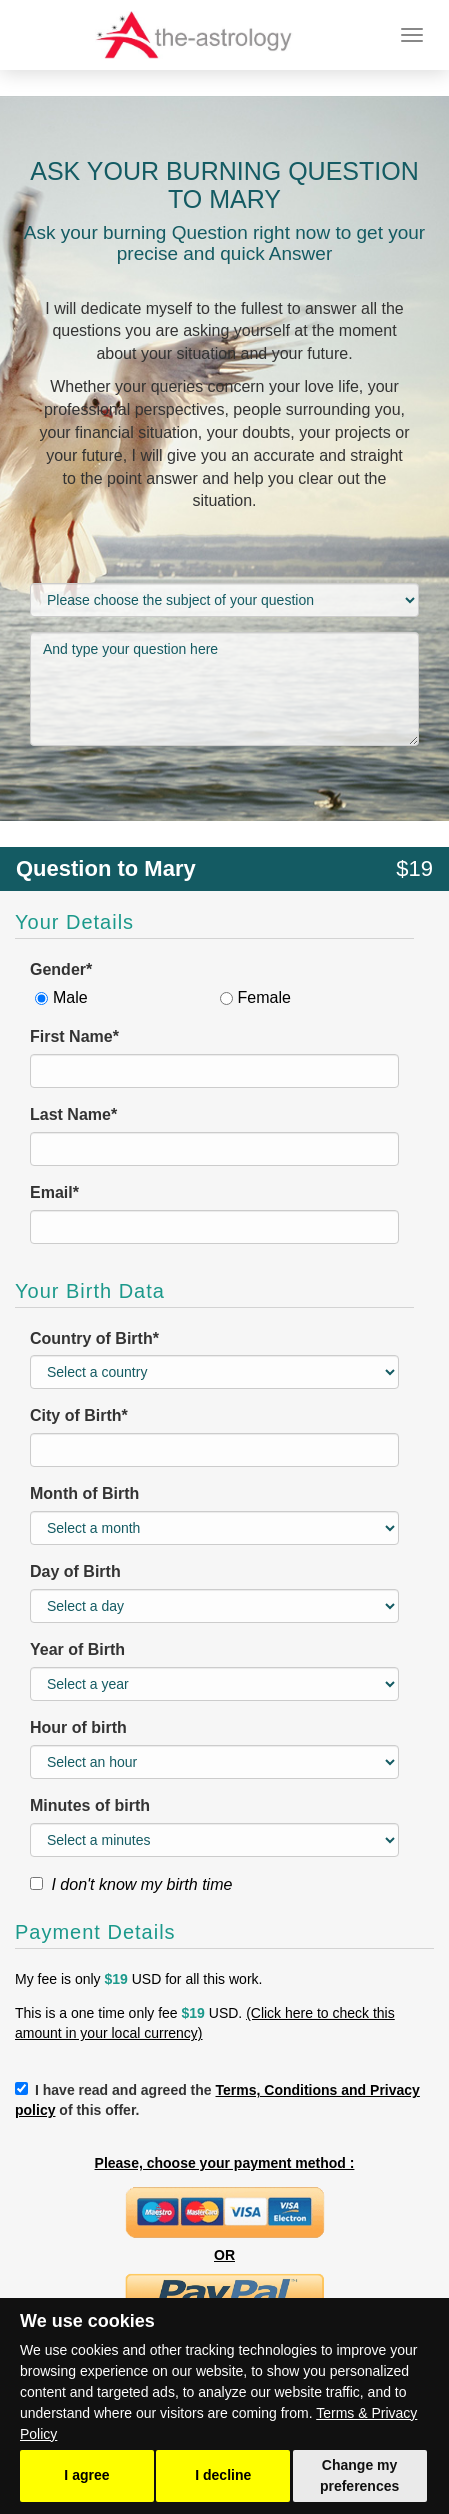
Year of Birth (77, 1649)
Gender (61, 969)
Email (54, 1192)
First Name (74, 1036)
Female (264, 997)
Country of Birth (94, 1338)
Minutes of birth (90, 1805)
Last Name (73, 1114)
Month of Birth (84, 1493)
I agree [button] (86, 2475)
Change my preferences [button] (359, 2475)
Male (70, 997)
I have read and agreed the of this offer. (217, 2100)
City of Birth (79, 1415)
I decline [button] (223, 2475)
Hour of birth (78, 1727)
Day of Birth (75, 1571)
